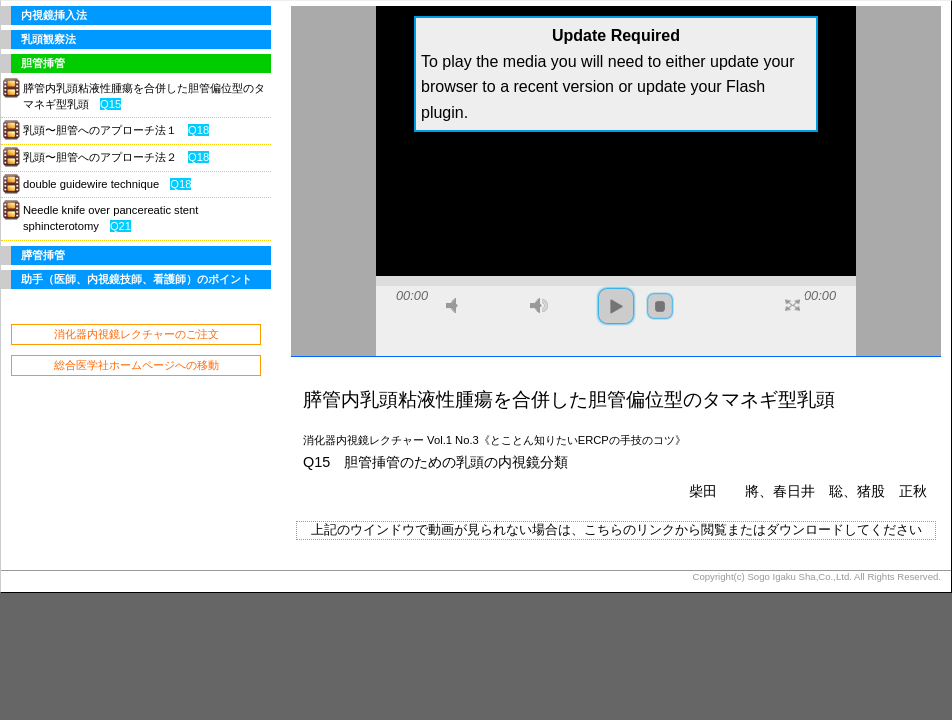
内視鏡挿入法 (54, 15)
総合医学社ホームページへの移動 (136, 365)
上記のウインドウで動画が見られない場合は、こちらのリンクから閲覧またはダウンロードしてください (616, 529)
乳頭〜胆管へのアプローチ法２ (116, 157)
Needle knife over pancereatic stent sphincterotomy (110, 218)
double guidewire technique (107, 184)
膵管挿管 (43, 255)
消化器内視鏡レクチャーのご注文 (136, 334)
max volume (539, 305)
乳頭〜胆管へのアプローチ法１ (116, 130)
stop (660, 306)
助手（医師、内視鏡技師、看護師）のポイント (136, 279)
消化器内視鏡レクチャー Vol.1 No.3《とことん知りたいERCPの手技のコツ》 (494, 440)
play (616, 306)
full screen (792, 305)
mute (455, 305)
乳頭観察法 (48, 39)
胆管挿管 (43, 63)
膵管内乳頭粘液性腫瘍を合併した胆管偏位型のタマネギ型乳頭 (144, 96)
